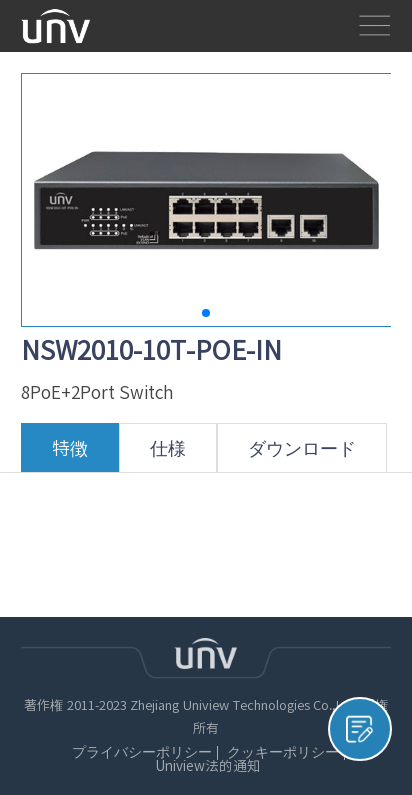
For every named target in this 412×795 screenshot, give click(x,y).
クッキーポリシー (283, 752)
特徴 (70, 455)
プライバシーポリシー (142, 752)
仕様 (168, 455)
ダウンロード (302, 455)
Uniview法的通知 (208, 766)
